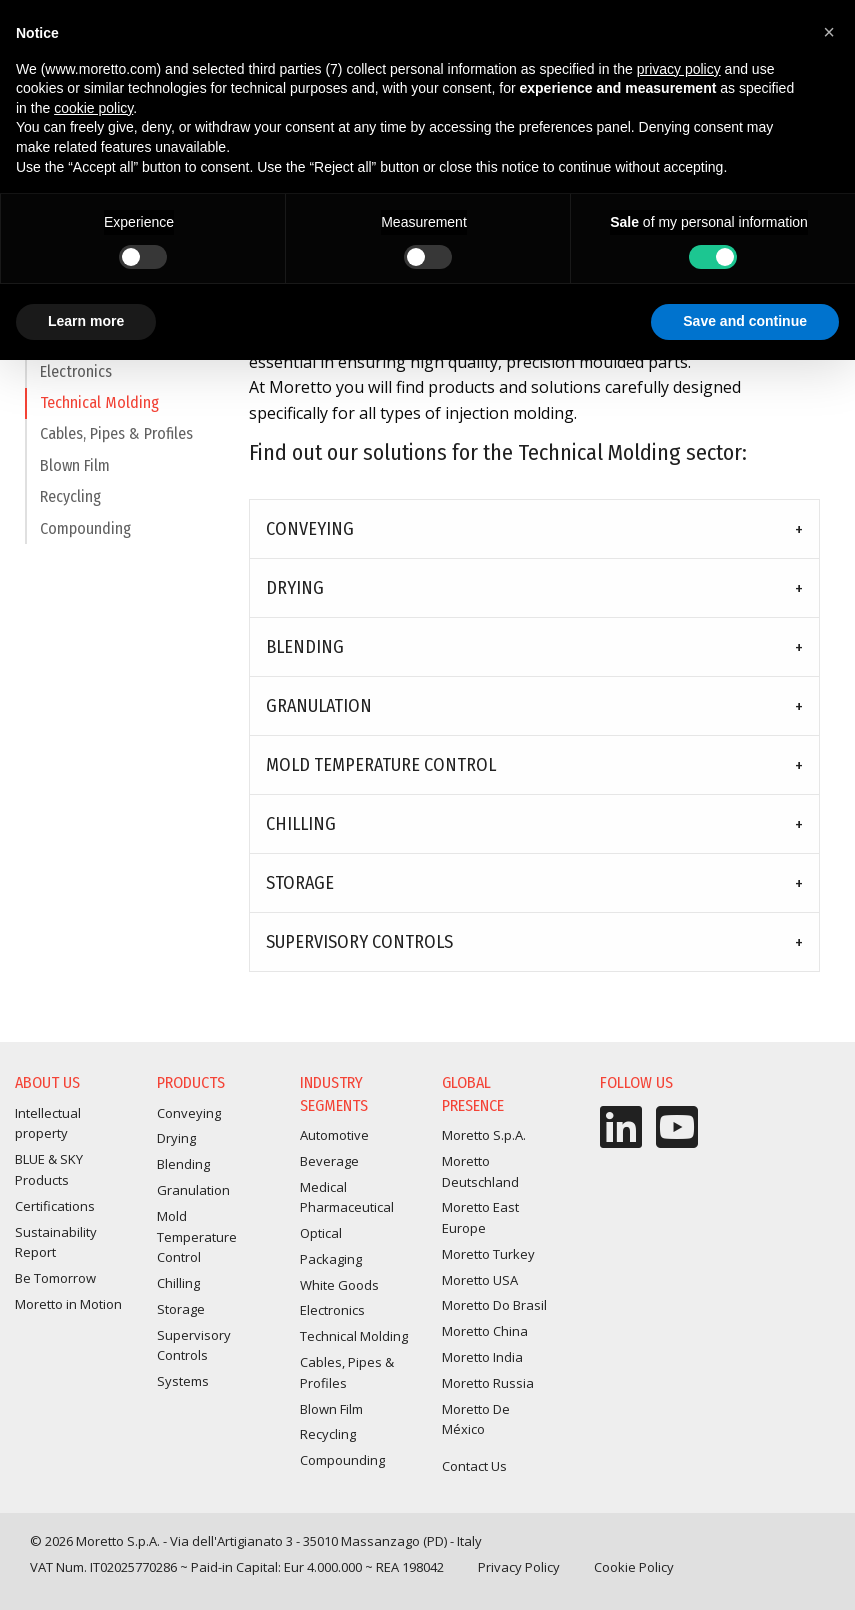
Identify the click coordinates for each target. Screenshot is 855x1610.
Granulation (319, 706)
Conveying (310, 529)
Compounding (85, 537)
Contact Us (474, 1466)
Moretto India (482, 1357)
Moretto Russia (488, 1383)
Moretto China (485, 1331)
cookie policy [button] (93, 108)
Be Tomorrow (55, 1278)
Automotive (334, 1135)
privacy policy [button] (679, 69)
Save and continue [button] (745, 321)
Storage (300, 883)
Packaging (331, 1259)
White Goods (339, 1285)
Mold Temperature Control (381, 765)
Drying (295, 588)
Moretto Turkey (488, 1254)
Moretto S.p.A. (484, 1135)
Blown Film (75, 474)
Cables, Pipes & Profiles (116, 442)
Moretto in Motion (68, 1304)
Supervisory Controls (359, 942)
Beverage (329, 1161)
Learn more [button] (86, 321)
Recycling (70, 505)
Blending (305, 647)
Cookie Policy (634, 1567)
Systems (183, 1381)
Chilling (301, 824)
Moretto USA (480, 1280)
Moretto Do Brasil (494, 1305)
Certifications (55, 1206)
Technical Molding (99, 411)
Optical (321, 1233)
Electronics (76, 380)
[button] (829, 32)
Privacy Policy (519, 1567)
